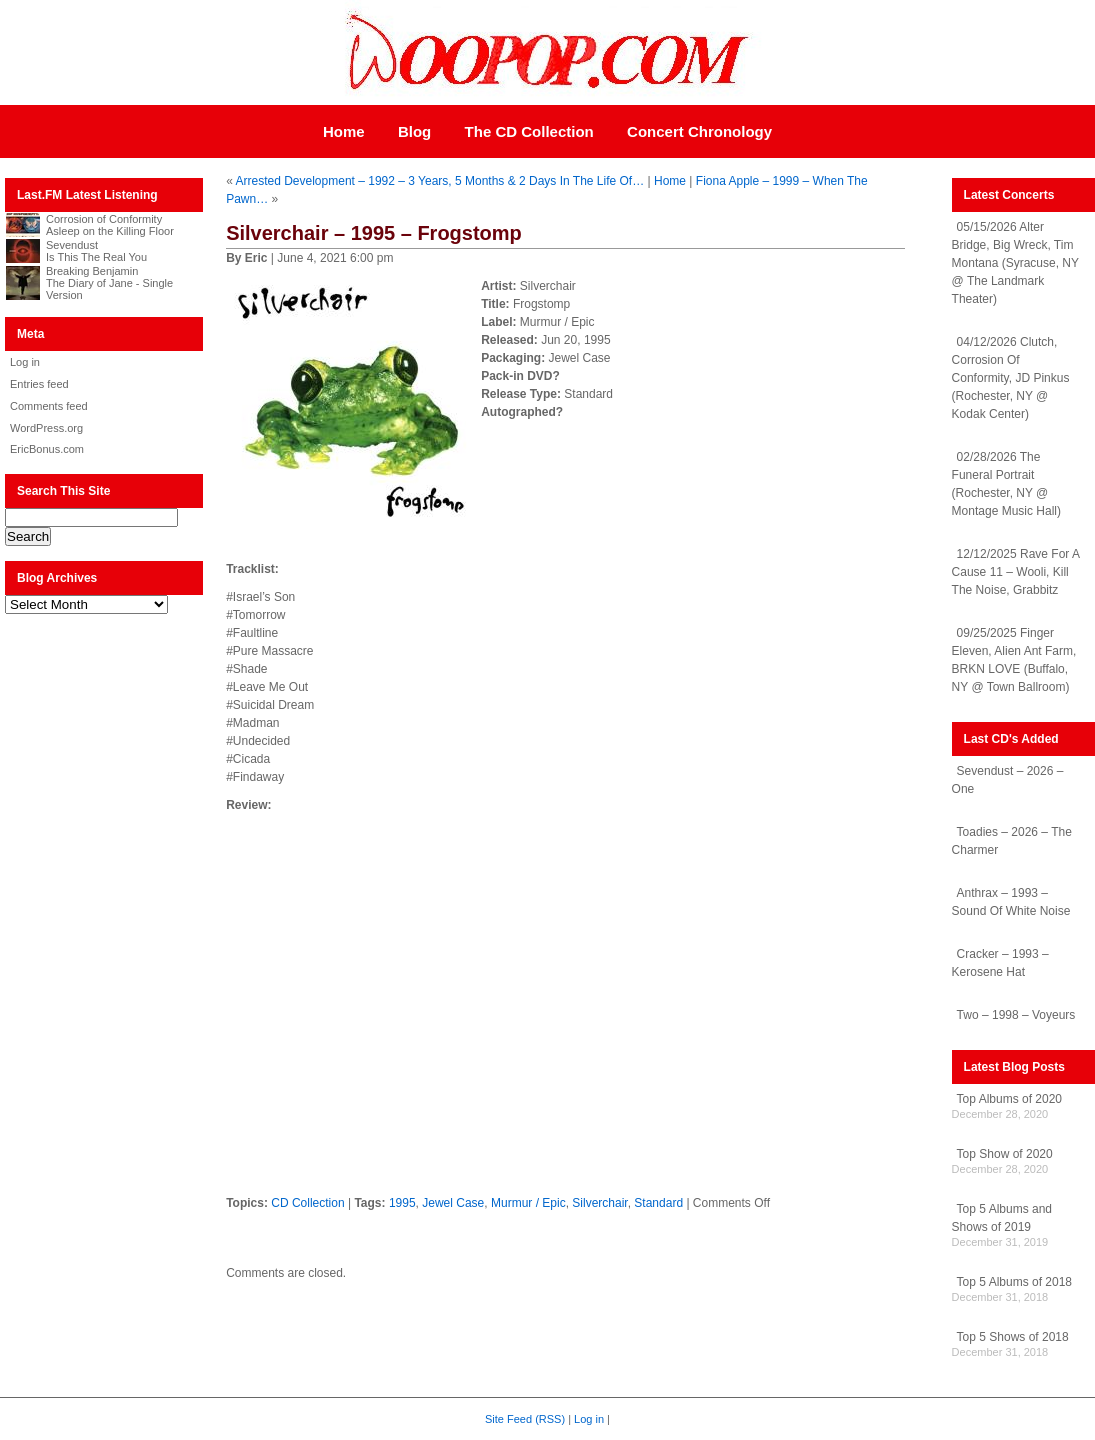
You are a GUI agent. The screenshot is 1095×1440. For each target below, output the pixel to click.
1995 (402, 1203)
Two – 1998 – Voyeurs (1016, 1015)
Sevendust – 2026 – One (1008, 780)
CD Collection (307, 1203)
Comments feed (49, 406)
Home (344, 131)
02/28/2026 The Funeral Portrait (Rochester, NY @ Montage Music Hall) (1006, 484)
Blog (414, 131)
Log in (25, 362)
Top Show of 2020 (1005, 1154)
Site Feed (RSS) (525, 1419)
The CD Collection (529, 131)
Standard (658, 1203)
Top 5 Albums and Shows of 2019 (1002, 1218)
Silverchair (599, 1203)
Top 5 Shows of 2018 (1013, 1337)
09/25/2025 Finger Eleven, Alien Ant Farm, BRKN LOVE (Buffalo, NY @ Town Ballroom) (1014, 660)
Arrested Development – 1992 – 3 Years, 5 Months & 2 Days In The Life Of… (440, 181)
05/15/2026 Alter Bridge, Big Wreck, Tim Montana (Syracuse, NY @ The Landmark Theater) (1015, 263)
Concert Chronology (699, 131)
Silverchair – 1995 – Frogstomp (374, 233)
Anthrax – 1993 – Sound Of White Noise (1011, 902)
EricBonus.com (47, 449)
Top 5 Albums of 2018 (1014, 1282)
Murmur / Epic (528, 1203)
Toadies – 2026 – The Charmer (1012, 841)
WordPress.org (46, 428)
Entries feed (39, 384)
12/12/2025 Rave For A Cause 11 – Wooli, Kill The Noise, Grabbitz (1016, 572)
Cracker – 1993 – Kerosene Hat (1000, 963)
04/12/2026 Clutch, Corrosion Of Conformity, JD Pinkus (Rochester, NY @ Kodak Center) (1011, 378)
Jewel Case (453, 1203)
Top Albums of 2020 (1009, 1099)
